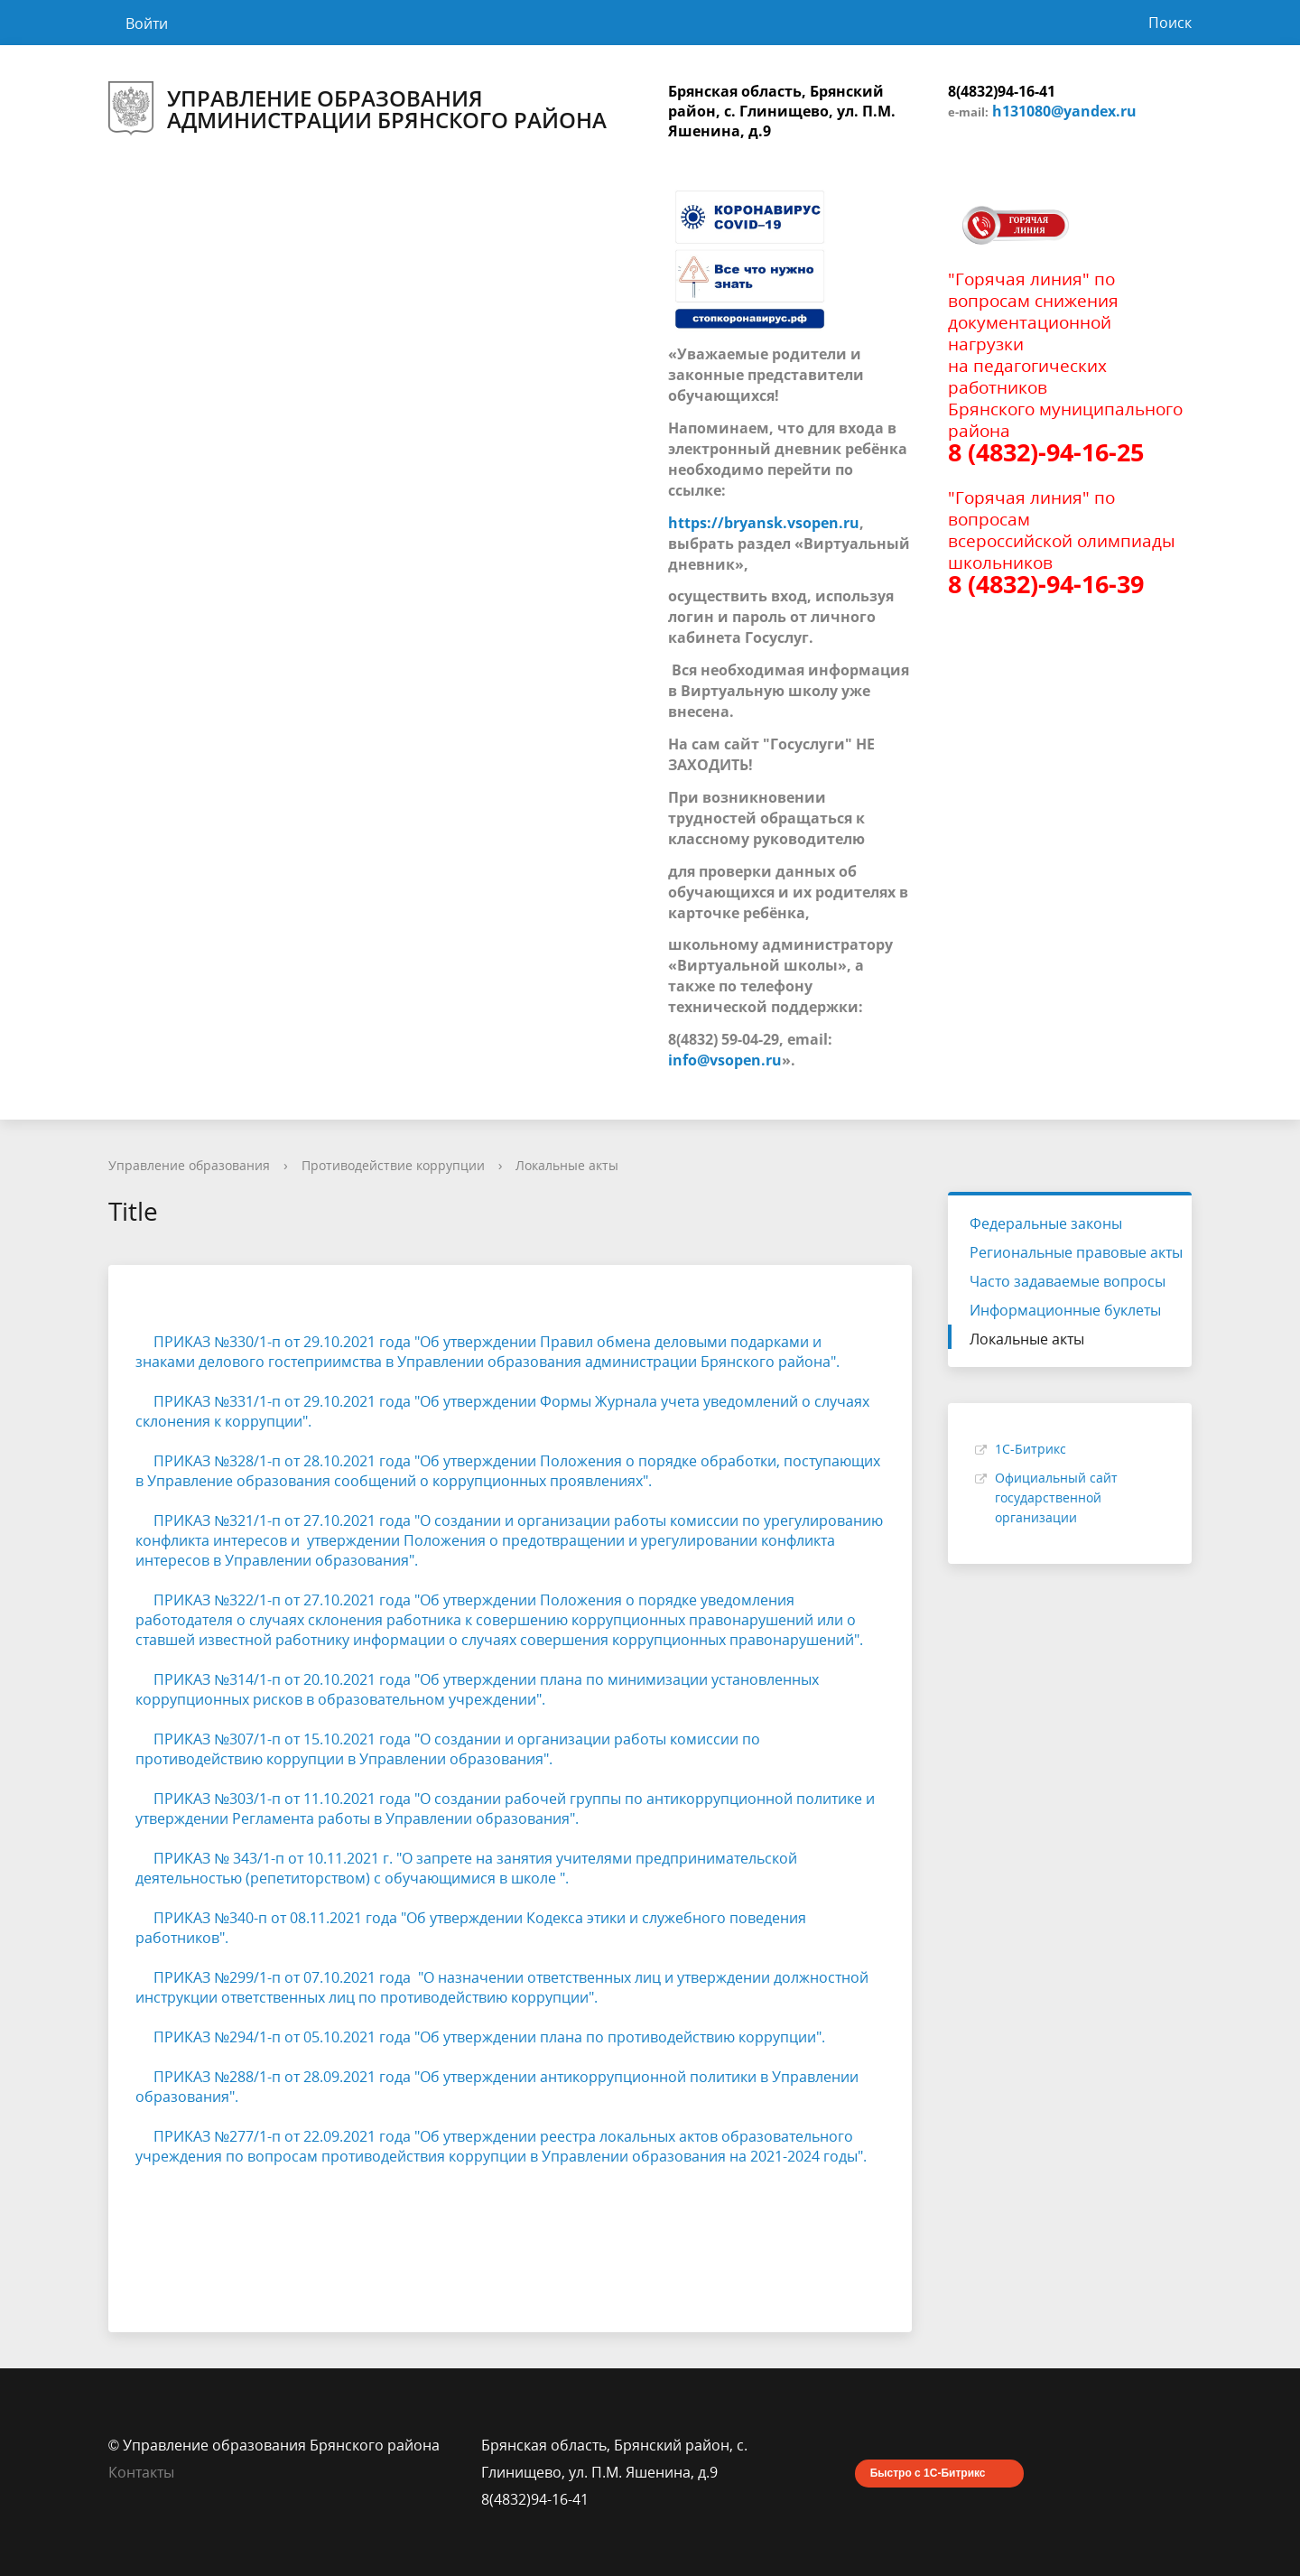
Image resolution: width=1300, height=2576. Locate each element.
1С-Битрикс (1030, 1448)
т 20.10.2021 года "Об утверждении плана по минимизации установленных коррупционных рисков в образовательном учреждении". (477, 1689)
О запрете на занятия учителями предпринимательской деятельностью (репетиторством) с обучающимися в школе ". (468, 1868)
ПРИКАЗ (174, 1342)
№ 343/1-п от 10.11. (280, 1858)
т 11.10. (318, 1799)
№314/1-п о (253, 1679)
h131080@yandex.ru (1064, 111)
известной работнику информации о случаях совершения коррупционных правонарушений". (531, 1640)
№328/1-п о (253, 1461)
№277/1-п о (253, 2136)
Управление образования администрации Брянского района (357, 108)
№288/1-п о (253, 2077)
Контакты (141, 2472)
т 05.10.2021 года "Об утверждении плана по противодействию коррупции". (559, 2037)
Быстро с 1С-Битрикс (928, 2473)
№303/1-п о (253, 1799)
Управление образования (189, 1165)
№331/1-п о (253, 1401)
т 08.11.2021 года (338, 1918)
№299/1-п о (253, 1977)
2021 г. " (374, 1858)
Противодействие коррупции (393, 1165)
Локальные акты (566, 1165)
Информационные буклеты (1065, 1310)
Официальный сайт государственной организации (1056, 1497)
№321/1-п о (253, 1520)
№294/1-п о (253, 2037)
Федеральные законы (1046, 1223)
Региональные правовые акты (1076, 1252)
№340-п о (247, 1918)
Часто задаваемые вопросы (1067, 1281)
